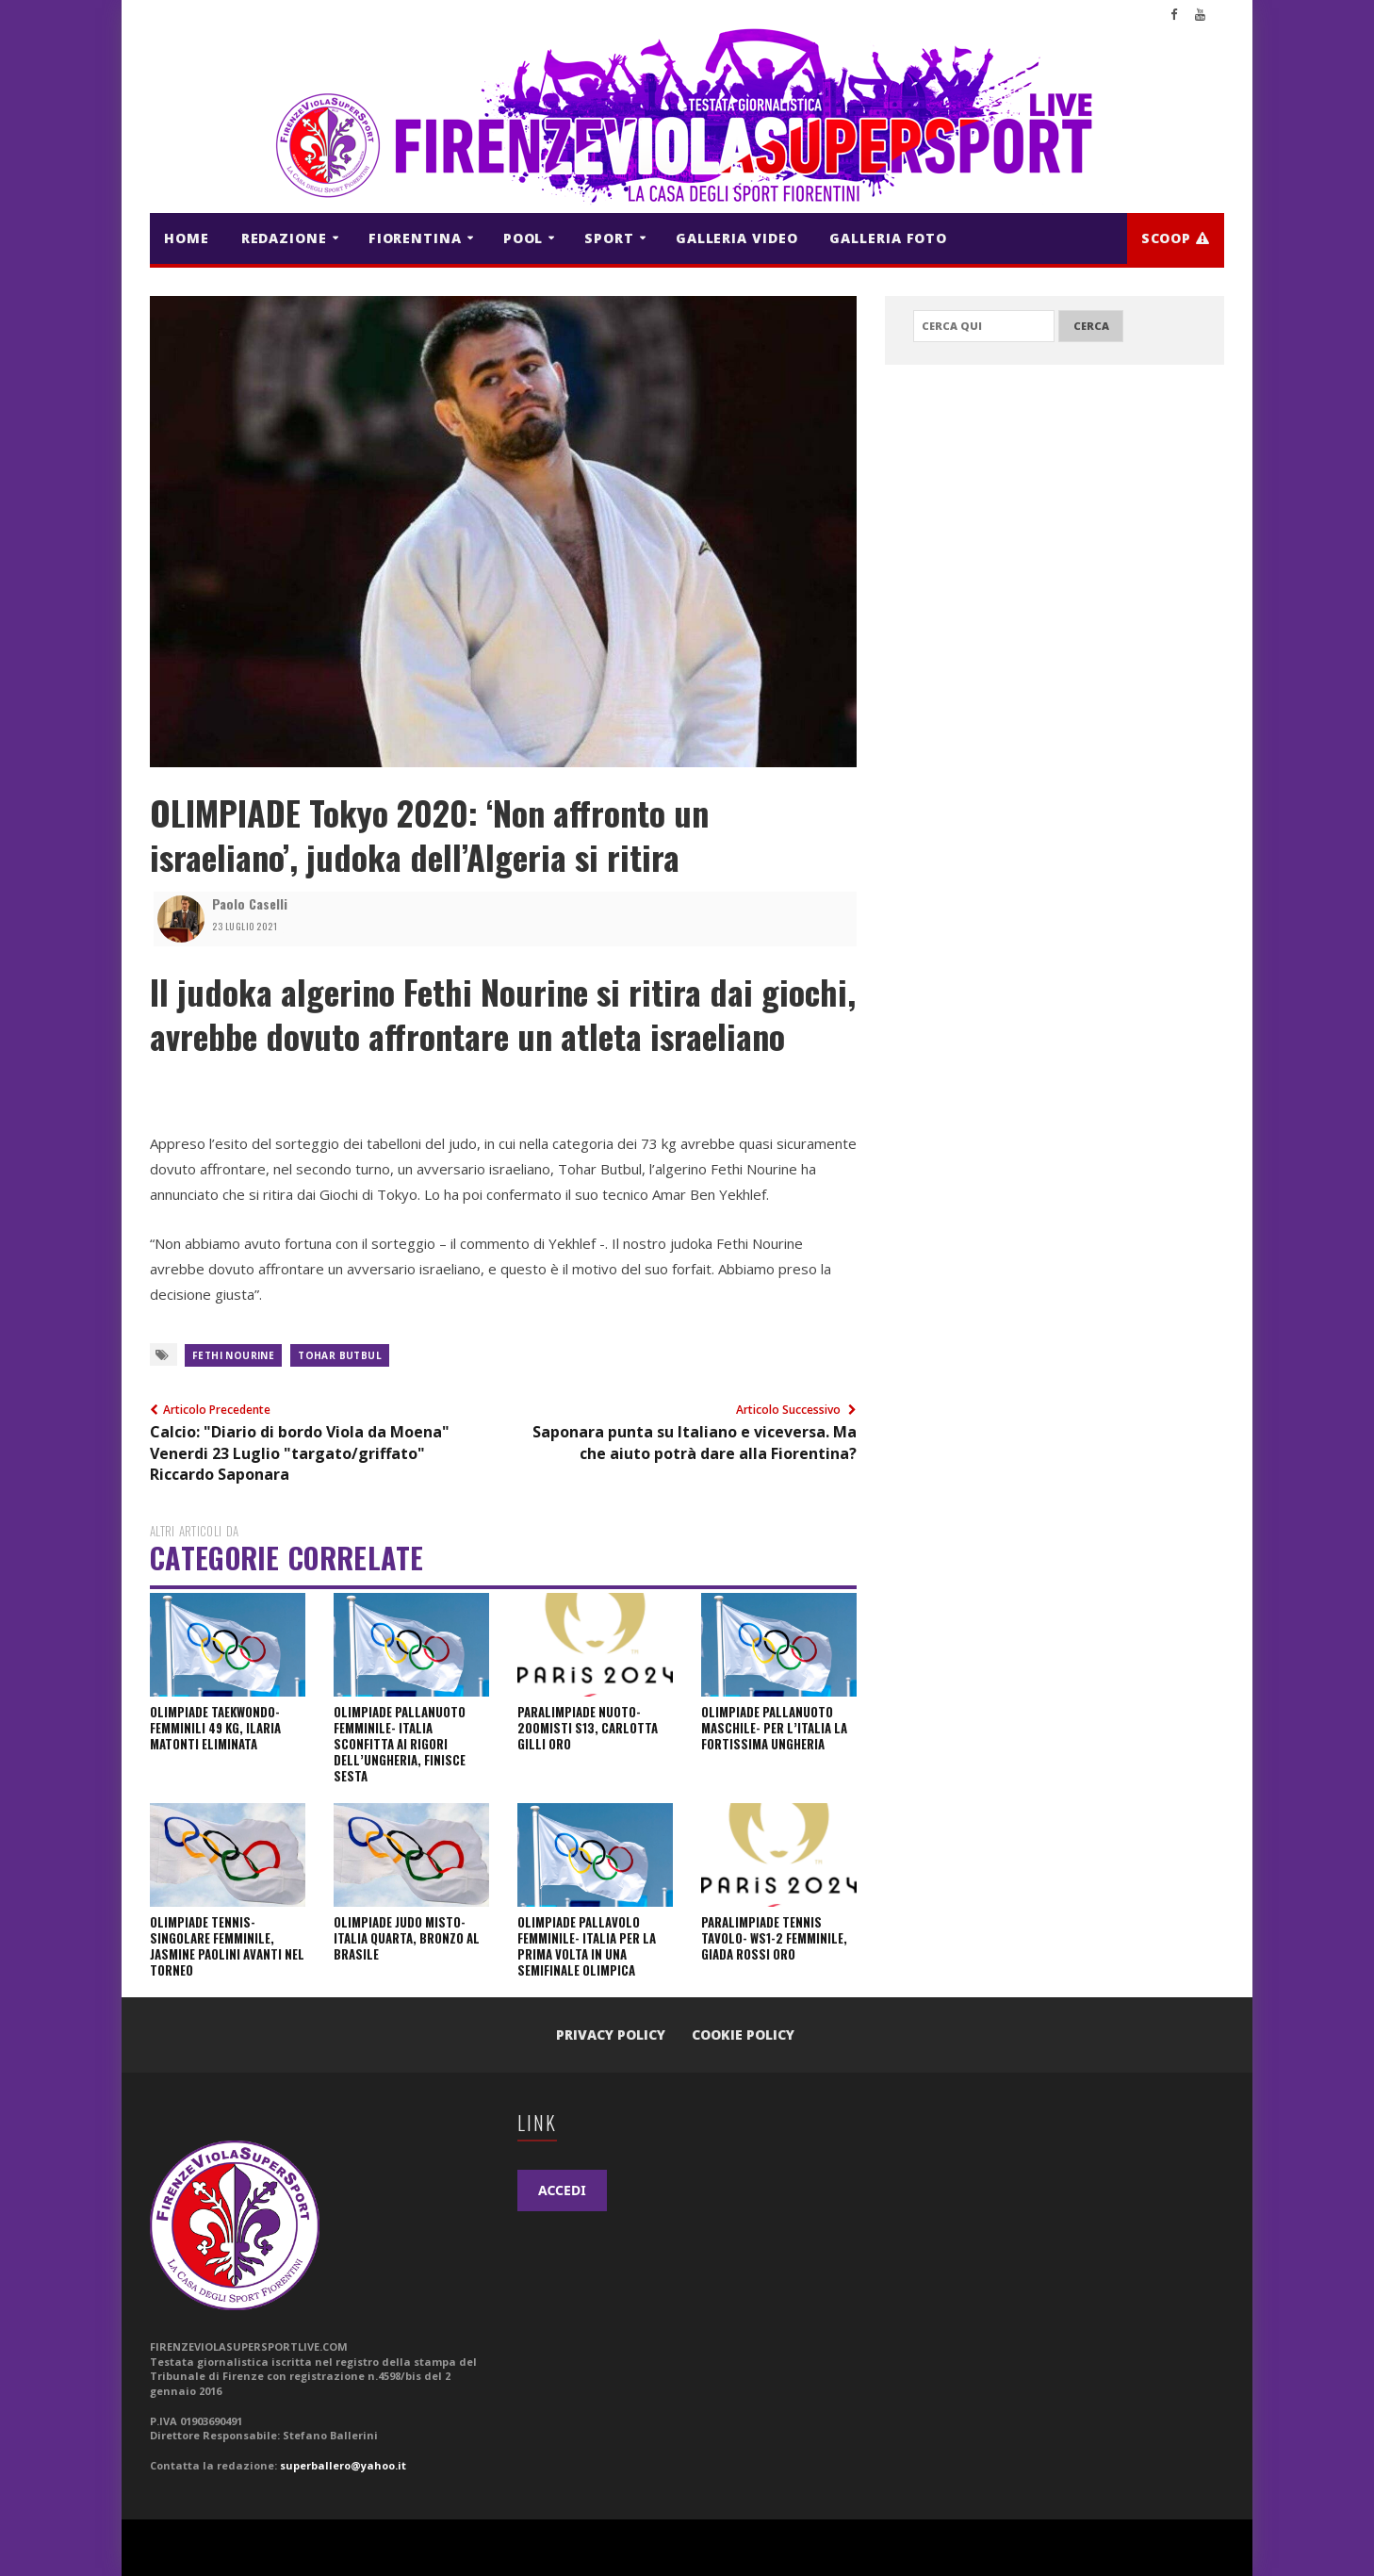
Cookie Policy (743, 2034)
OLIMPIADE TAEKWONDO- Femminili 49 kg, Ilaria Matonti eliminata (215, 1727)
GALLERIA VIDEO (737, 238)
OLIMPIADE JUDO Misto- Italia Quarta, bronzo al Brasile (407, 1937)
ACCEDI (562, 2190)
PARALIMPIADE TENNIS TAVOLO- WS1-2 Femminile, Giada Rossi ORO (774, 1937)
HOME (186, 238)
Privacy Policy (610, 2034)
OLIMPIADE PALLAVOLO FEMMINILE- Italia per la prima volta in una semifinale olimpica (586, 1945)
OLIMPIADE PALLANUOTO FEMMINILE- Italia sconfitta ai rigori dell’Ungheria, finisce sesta (400, 1743)
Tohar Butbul (340, 1355)
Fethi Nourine (233, 1355)
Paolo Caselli (249, 903)
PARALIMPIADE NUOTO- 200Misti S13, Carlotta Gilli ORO (587, 1727)
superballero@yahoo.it (343, 2465)
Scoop (1175, 238)
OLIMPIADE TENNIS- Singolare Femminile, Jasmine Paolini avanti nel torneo (227, 1945)
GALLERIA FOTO (888, 238)
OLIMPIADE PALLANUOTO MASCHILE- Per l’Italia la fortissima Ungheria (774, 1727)
